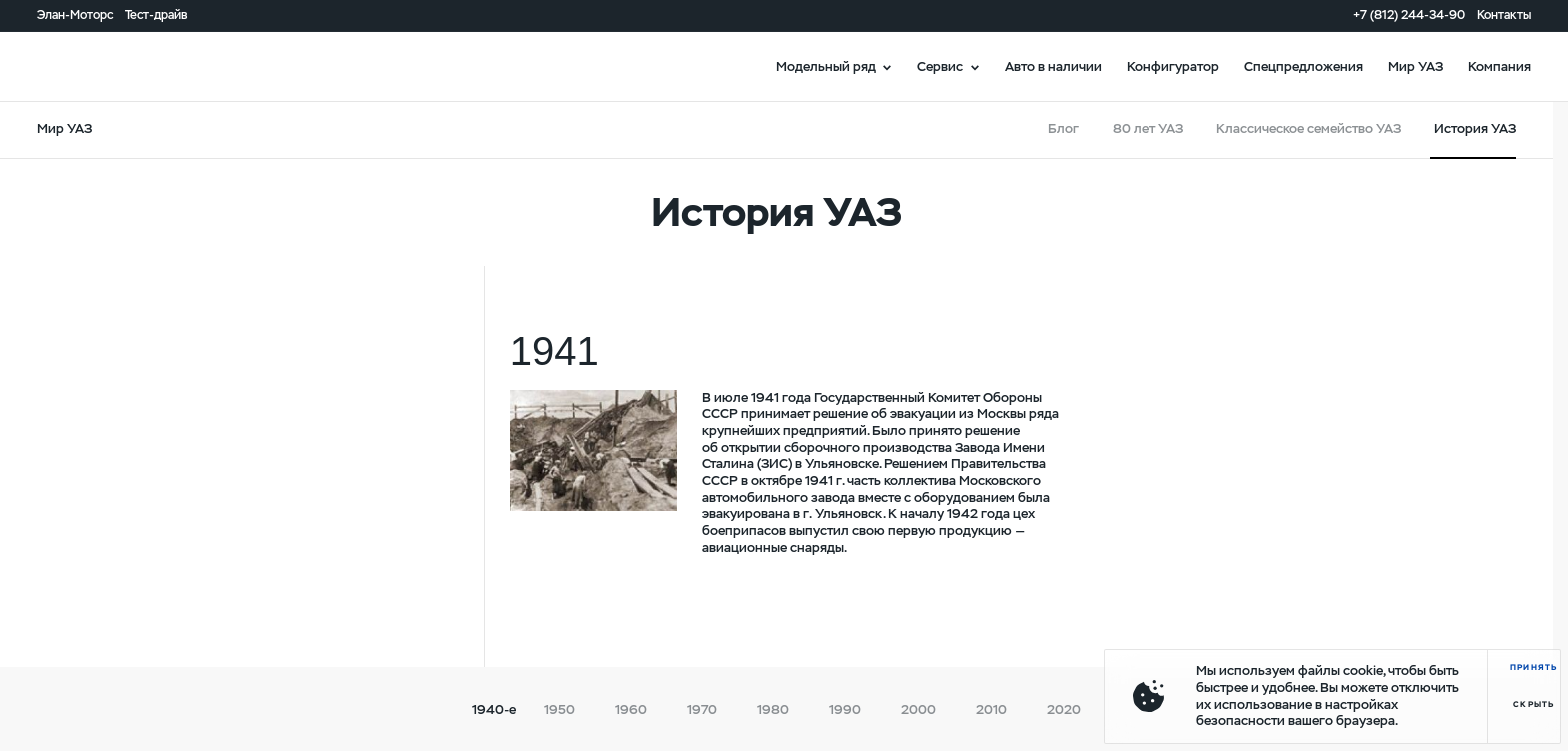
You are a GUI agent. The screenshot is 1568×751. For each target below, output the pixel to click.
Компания (1499, 66)
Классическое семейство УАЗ (1308, 128)
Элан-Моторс (75, 15)
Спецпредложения (1303, 66)
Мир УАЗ (1415, 66)
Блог (1063, 128)
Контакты (1504, 15)
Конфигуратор (1173, 66)
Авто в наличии (1053, 66)
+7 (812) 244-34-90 (1409, 15)
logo (95, 66)
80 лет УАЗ (1148, 128)
